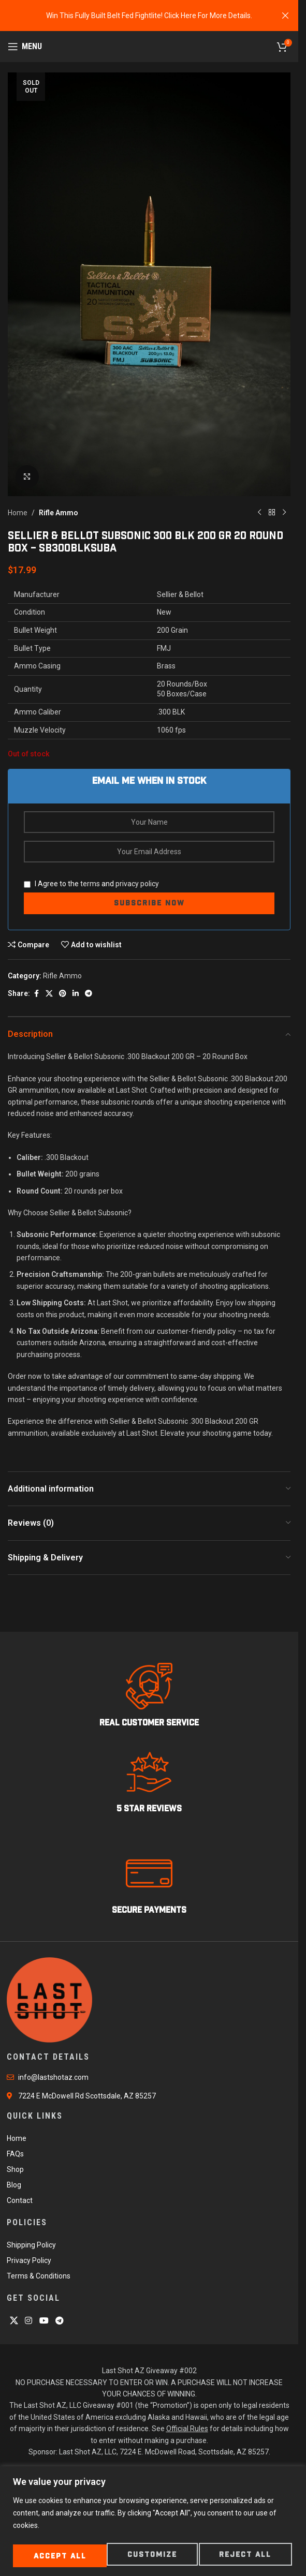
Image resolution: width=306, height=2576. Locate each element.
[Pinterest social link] (62, 994)
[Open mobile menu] (25, 46)
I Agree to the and (91, 884)
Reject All (151, 2555)
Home (17, 513)
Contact (20, 2200)
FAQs (15, 2154)
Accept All (247, 2555)
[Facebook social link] (36, 994)
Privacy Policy (29, 2260)
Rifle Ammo (58, 513)
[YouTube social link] (44, 2321)
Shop (15, 2169)
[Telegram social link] (88, 994)
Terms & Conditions (38, 2276)
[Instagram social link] (29, 2321)
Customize (57, 2555)
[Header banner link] (149, 15)
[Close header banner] (285, 15)
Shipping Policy (31, 2245)
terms (90, 884)
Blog (14, 2185)
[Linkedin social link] (75, 994)
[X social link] (49, 994)
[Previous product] (259, 513)
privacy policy (137, 884)
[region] (153, 2522)
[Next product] (284, 513)
